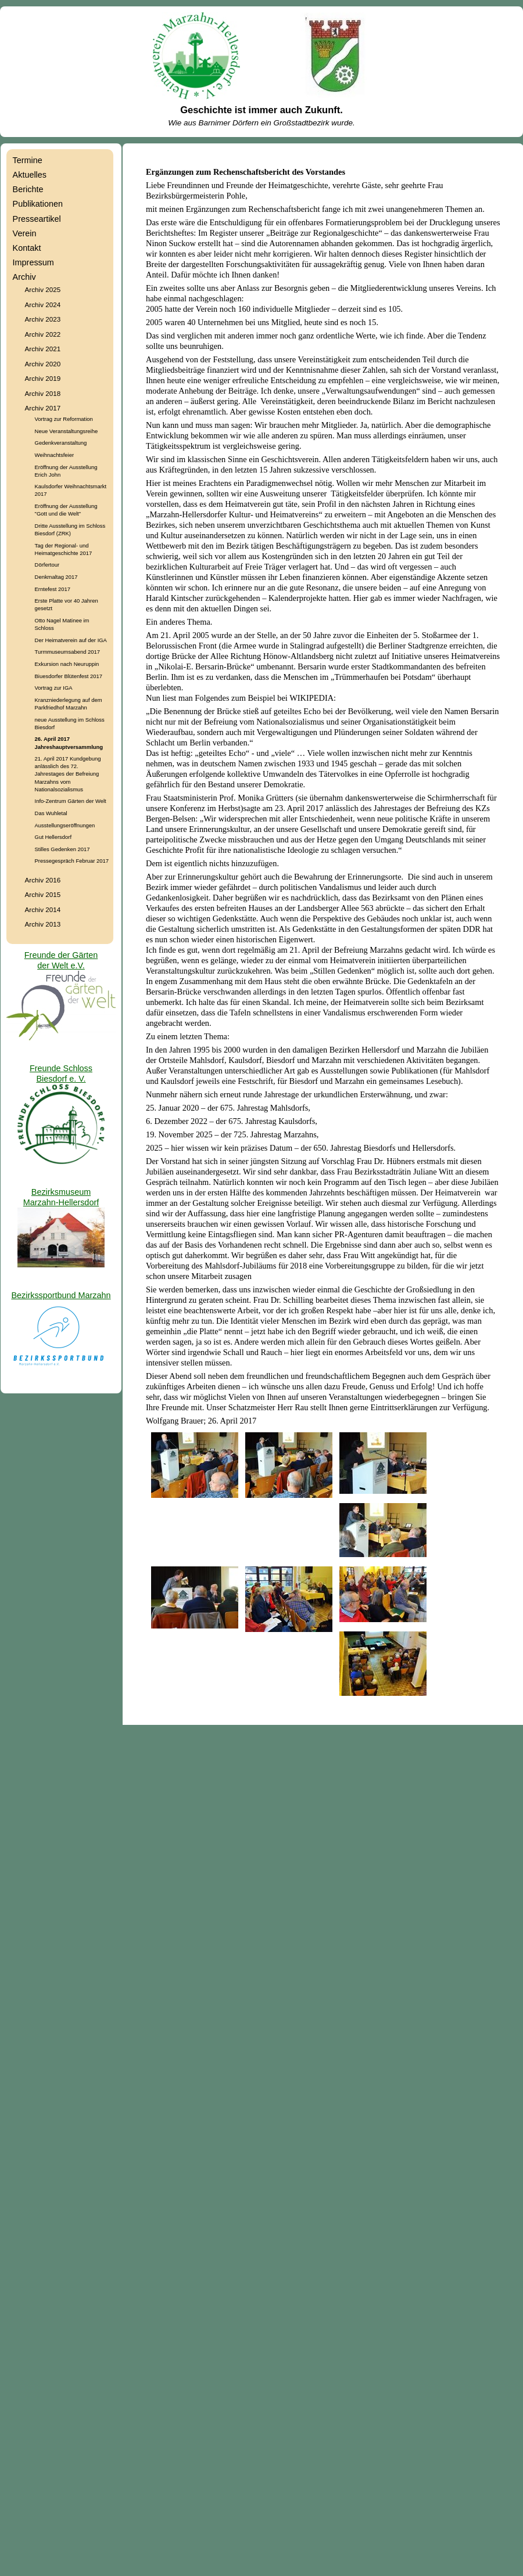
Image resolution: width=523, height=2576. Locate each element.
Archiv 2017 (43, 408)
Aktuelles (29, 174)
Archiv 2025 (43, 289)
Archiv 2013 (43, 924)
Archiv (24, 277)
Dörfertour (47, 564)
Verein (25, 233)
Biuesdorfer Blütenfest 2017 (68, 676)
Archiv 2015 (43, 894)
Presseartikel (37, 219)
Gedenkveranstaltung (61, 442)
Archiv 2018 (43, 393)
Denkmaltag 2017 (56, 577)
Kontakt (27, 248)
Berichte (28, 189)
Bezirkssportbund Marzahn (60, 1295)
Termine (27, 160)
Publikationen (38, 203)
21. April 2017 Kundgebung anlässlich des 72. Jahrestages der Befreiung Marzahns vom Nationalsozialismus (68, 773)
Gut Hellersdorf (53, 837)
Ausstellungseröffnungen (65, 825)
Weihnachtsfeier (54, 455)
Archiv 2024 (43, 304)
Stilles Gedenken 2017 (62, 849)
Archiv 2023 (43, 319)
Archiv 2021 (43, 348)
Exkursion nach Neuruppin (67, 664)
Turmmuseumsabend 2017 (67, 651)
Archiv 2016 (43, 880)
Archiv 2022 (43, 334)
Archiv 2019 (43, 378)
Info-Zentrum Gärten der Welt (70, 801)
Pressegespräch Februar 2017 (72, 861)
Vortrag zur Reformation (64, 419)
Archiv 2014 (43, 909)
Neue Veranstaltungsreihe (66, 431)
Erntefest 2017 (52, 589)
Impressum (33, 262)
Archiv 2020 (43, 364)
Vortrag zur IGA (54, 687)
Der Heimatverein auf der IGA (71, 640)
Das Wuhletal (51, 813)
